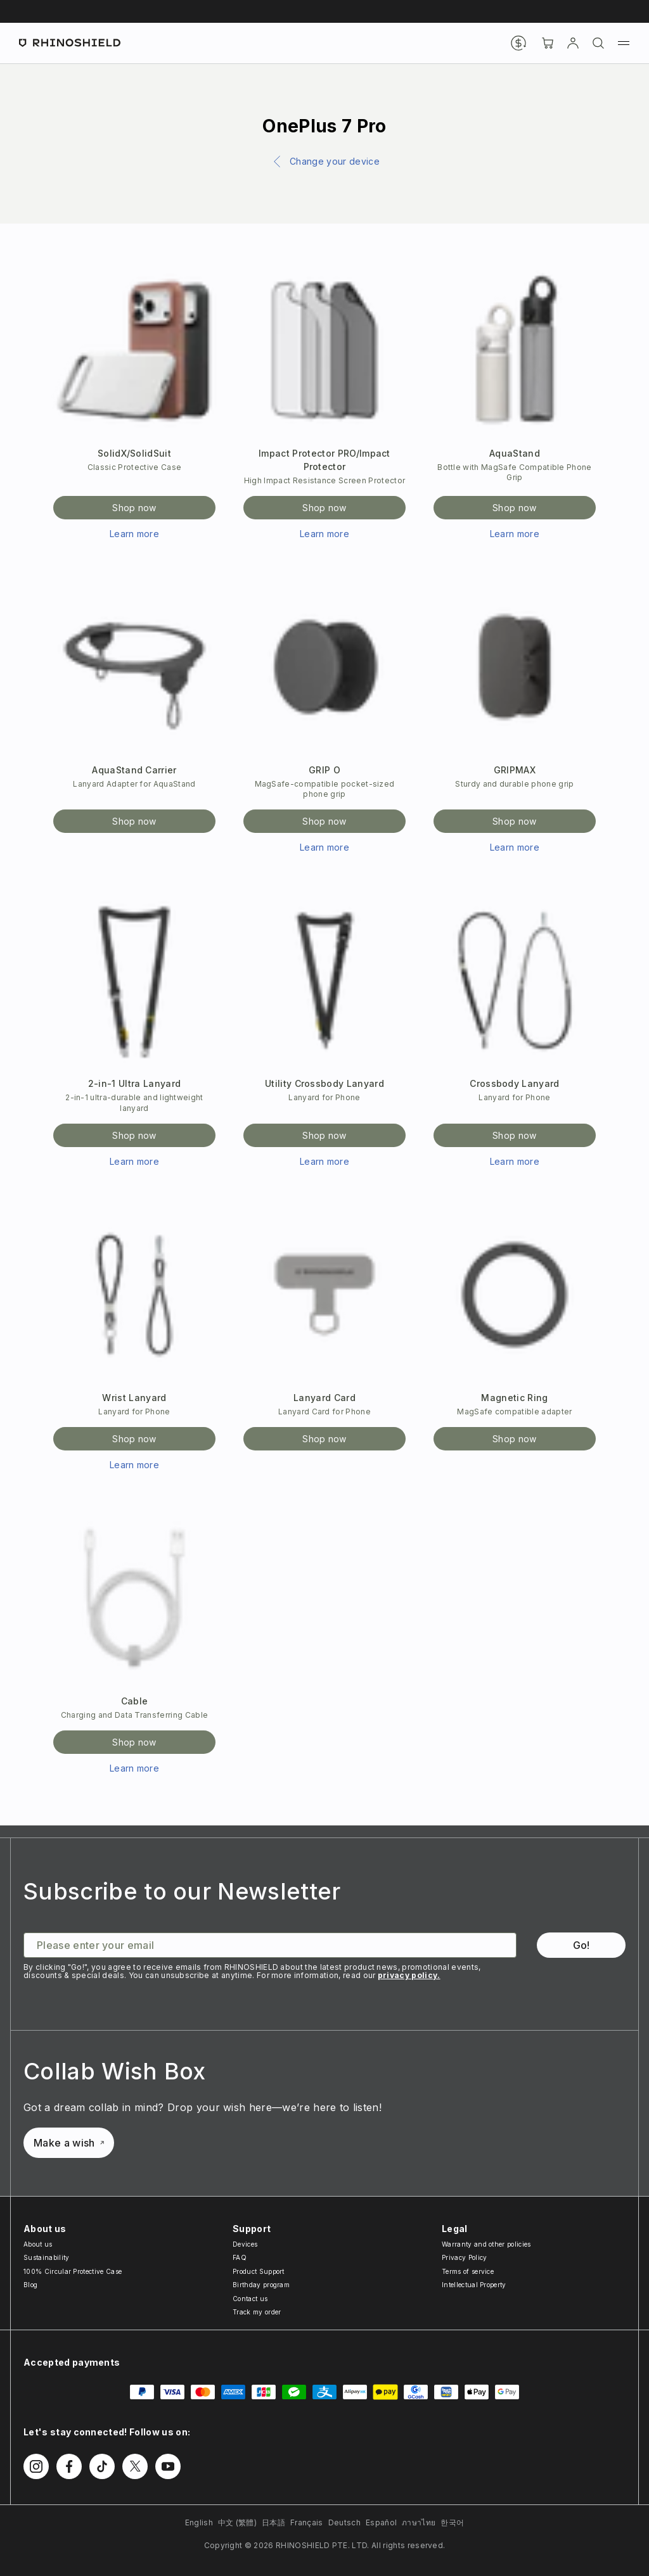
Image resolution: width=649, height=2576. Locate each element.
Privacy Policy (464, 2257)
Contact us (250, 2298)
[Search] (598, 43)
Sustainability (46, 2257)
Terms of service (468, 2271)
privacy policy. (409, 1975)
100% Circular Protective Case (72, 2271)
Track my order (257, 2312)
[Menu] (623, 43)
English (199, 2522)
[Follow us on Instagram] (36, 2466)
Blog (30, 2284)
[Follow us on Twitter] (135, 2466)
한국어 (452, 2522)
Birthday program (261, 2284)
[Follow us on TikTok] (102, 2466)
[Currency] (518, 43)
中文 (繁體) (237, 2522)
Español (381, 2522)
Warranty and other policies (486, 2244)
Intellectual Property (474, 2284)
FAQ (240, 2257)
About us (38, 2244)
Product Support (259, 2271)
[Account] (573, 43)
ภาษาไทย (418, 2522)
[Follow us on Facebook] (69, 2466)
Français (306, 2522)
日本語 (273, 2522)
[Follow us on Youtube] (168, 2466)
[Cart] (547, 43)
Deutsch (344, 2522)
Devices (245, 2244)
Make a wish (69, 2142)
